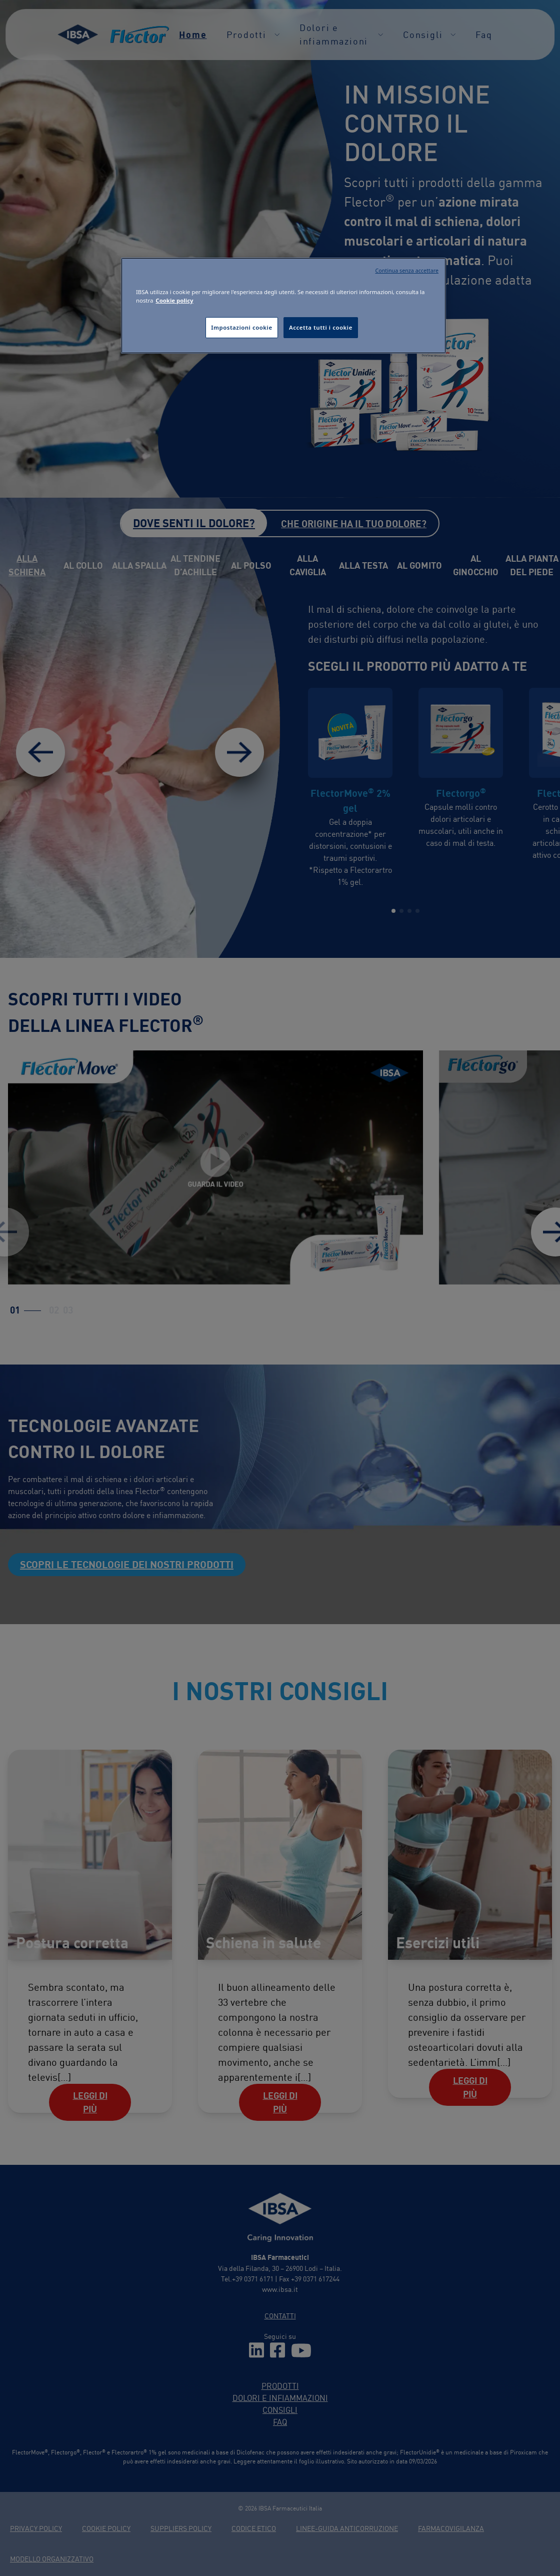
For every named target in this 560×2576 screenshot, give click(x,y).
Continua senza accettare (406, 270)
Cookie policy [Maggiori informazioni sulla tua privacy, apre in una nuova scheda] (174, 300)
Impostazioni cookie (241, 327)
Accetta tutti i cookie (320, 327)
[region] (283, 306)
